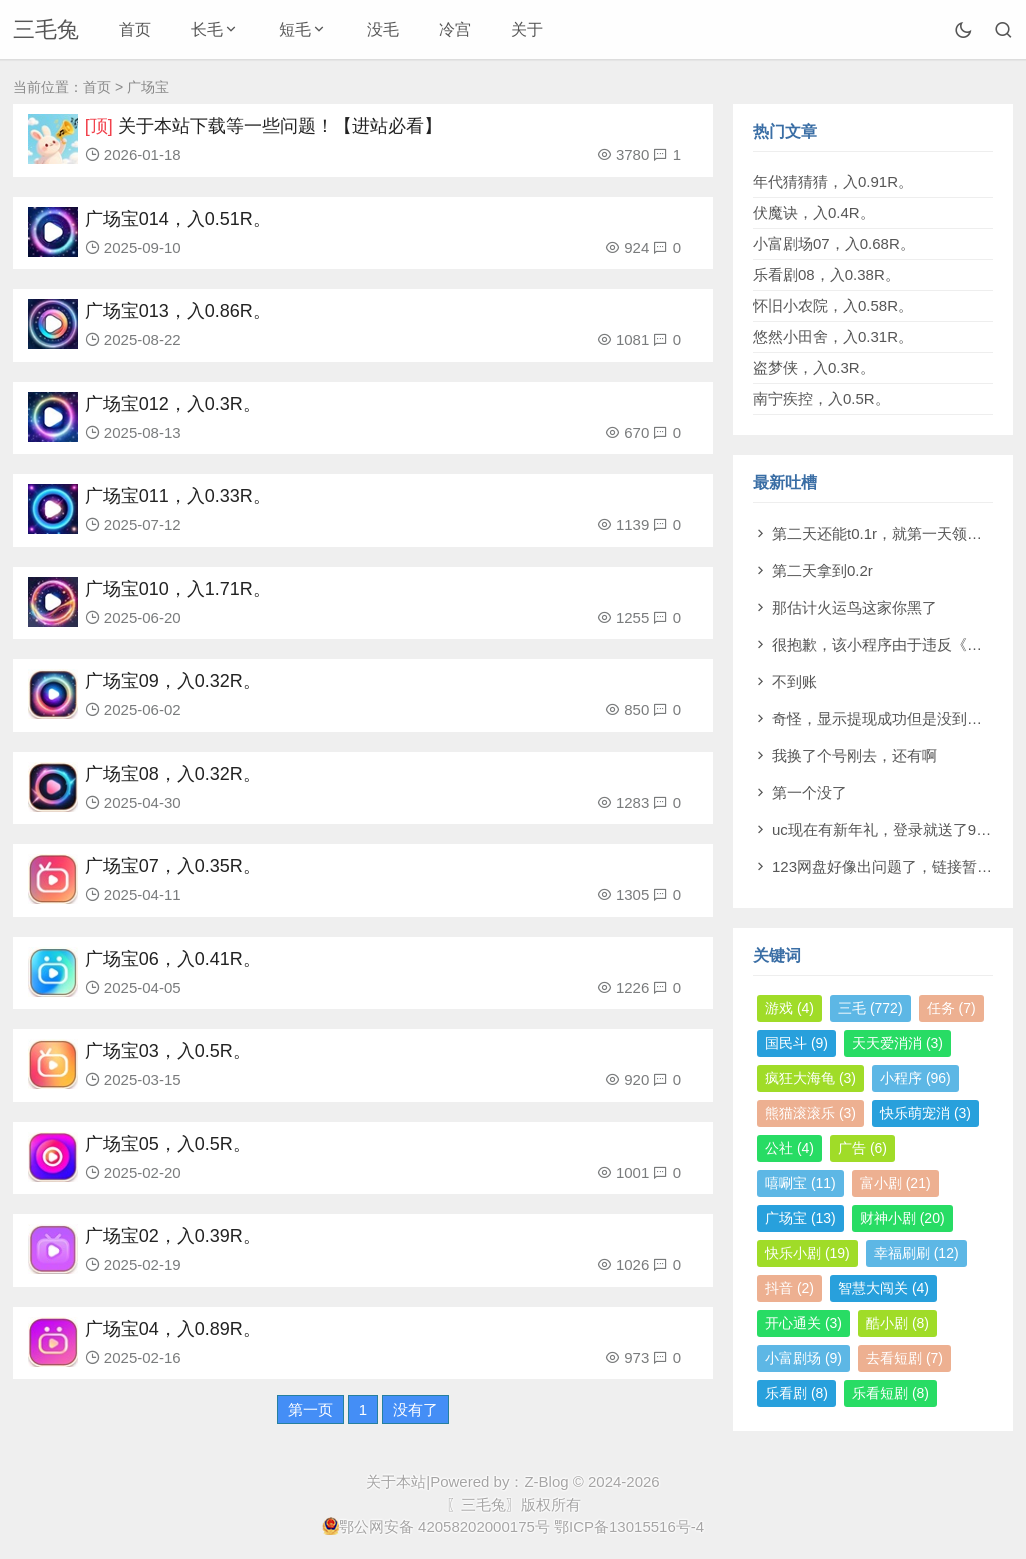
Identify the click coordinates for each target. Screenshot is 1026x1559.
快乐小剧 (807, 1253)
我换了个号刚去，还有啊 (854, 755)
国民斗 (796, 1043)
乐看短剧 (890, 1393)
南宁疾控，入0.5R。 (821, 398)
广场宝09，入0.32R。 (173, 681)
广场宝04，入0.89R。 (173, 1329)
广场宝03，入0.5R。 (168, 1051)
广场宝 (800, 1218)
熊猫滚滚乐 (810, 1113)
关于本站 (396, 1481)
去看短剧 (904, 1358)
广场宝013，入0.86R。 (178, 311)
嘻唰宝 (800, 1183)
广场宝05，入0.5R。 (168, 1144)
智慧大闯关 (883, 1288)
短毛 (295, 29)
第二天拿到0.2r (822, 570)
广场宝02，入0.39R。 (173, 1236)
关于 (527, 29)
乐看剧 (796, 1393)
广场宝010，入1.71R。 (178, 589)
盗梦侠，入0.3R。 (814, 367)
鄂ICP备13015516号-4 (629, 1526)
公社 (789, 1148)
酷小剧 (897, 1323)
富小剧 (895, 1183)
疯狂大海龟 (810, 1078)
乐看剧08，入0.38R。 (826, 274)
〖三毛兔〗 (483, 1504)
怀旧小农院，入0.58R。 (833, 305)
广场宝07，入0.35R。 (173, 866)
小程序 (915, 1078)
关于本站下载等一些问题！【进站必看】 (280, 126)
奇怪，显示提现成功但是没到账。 (884, 718)
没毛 (383, 29)
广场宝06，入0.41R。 (173, 959)
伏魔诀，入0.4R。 (814, 212)
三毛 (870, 1008)
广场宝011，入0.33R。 (178, 496)
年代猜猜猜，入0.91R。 (833, 181)
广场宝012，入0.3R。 (173, 404)
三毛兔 (46, 29)
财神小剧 (902, 1218)
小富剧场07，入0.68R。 (834, 243)
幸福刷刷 (916, 1253)
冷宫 (455, 29)
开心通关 (803, 1323)
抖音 (789, 1288)
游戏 (789, 1008)
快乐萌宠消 (925, 1113)
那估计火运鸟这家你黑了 (854, 607)
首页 (135, 29)
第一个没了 (809, 792)
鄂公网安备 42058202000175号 (436, 1526)
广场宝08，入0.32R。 (173, 774)
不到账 (794, 681)
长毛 (207, 29)
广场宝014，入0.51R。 (178, 219)
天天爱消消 (897, 1043)
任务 (951, 1008)
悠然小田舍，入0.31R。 (833, 336)
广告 (862, 1148)
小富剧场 (803, 1358)
